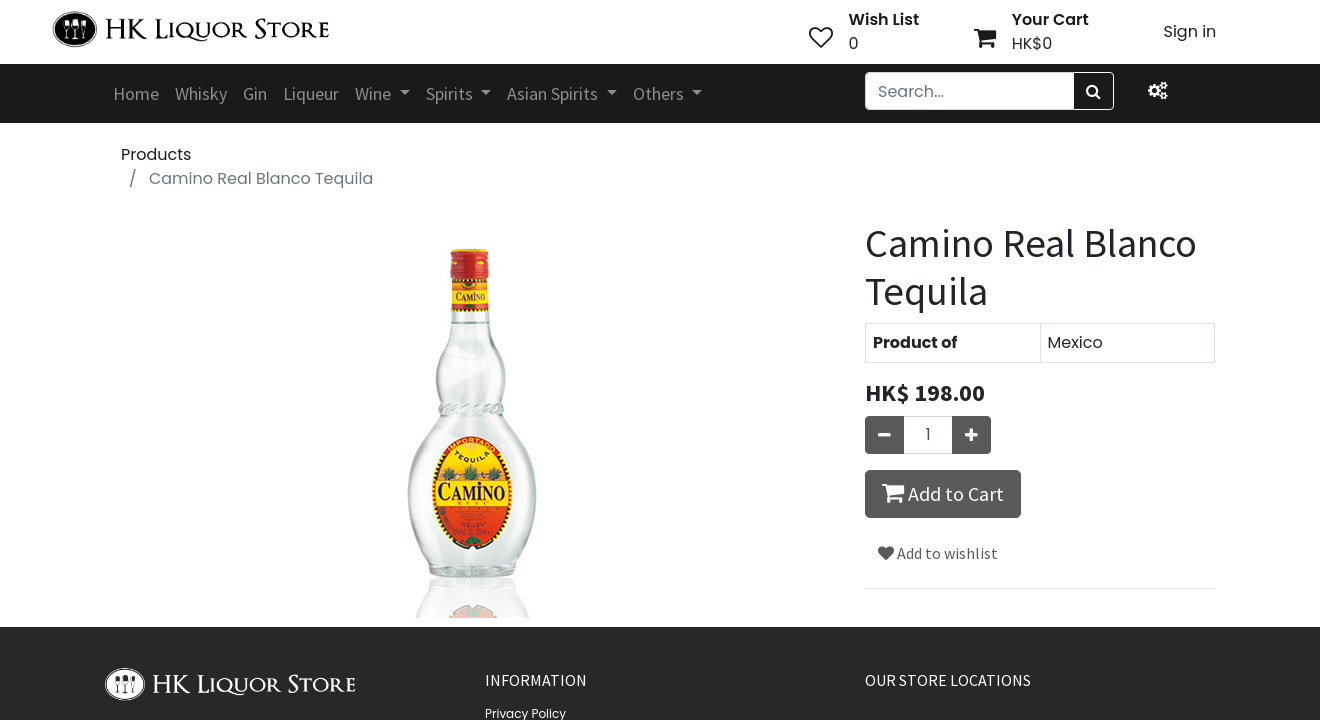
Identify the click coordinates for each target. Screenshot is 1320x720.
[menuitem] (136, 93)
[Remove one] (884, 435)
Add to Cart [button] (943, 493)
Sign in (1190, 31)
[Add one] (971, 435)
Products (156, 154)
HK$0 (1032, 43)
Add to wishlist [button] (938, 553)
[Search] (1093, 91)
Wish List (884, 19)
